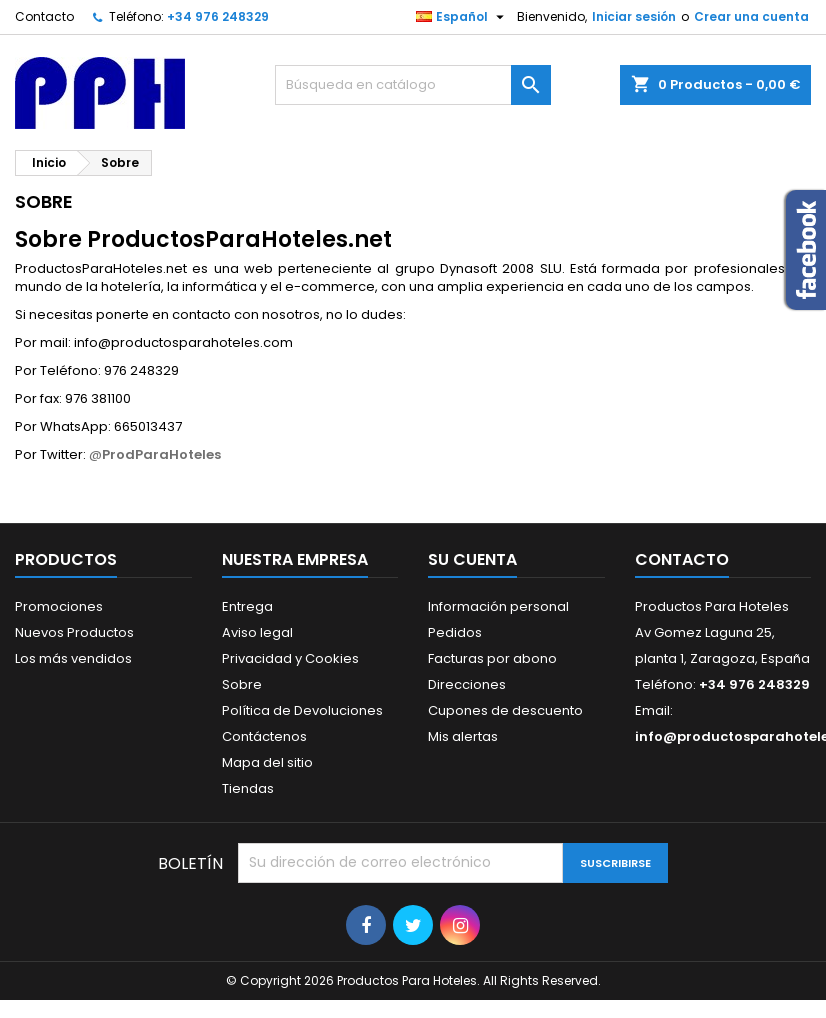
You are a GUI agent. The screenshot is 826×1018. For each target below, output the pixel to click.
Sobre (242, 684)
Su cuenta (472, 559)
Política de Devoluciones (302, 710)
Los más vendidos (73, 658)
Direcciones (467, 684)
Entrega (247, 606)
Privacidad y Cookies (290, 658)
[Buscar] (412, 85)
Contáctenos (264, 736)
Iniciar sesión (634, 16)
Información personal (498, 606)
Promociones (59, 606)
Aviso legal (257, 632)
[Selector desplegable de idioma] (462, 17)
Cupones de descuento (505, 710)
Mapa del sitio (267, 762)
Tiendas (248, 788)
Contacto (44, 16)
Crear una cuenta (751, 16)
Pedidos (455, 632)
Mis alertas (463, 736)
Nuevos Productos (74, 632)
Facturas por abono (492, 658)
